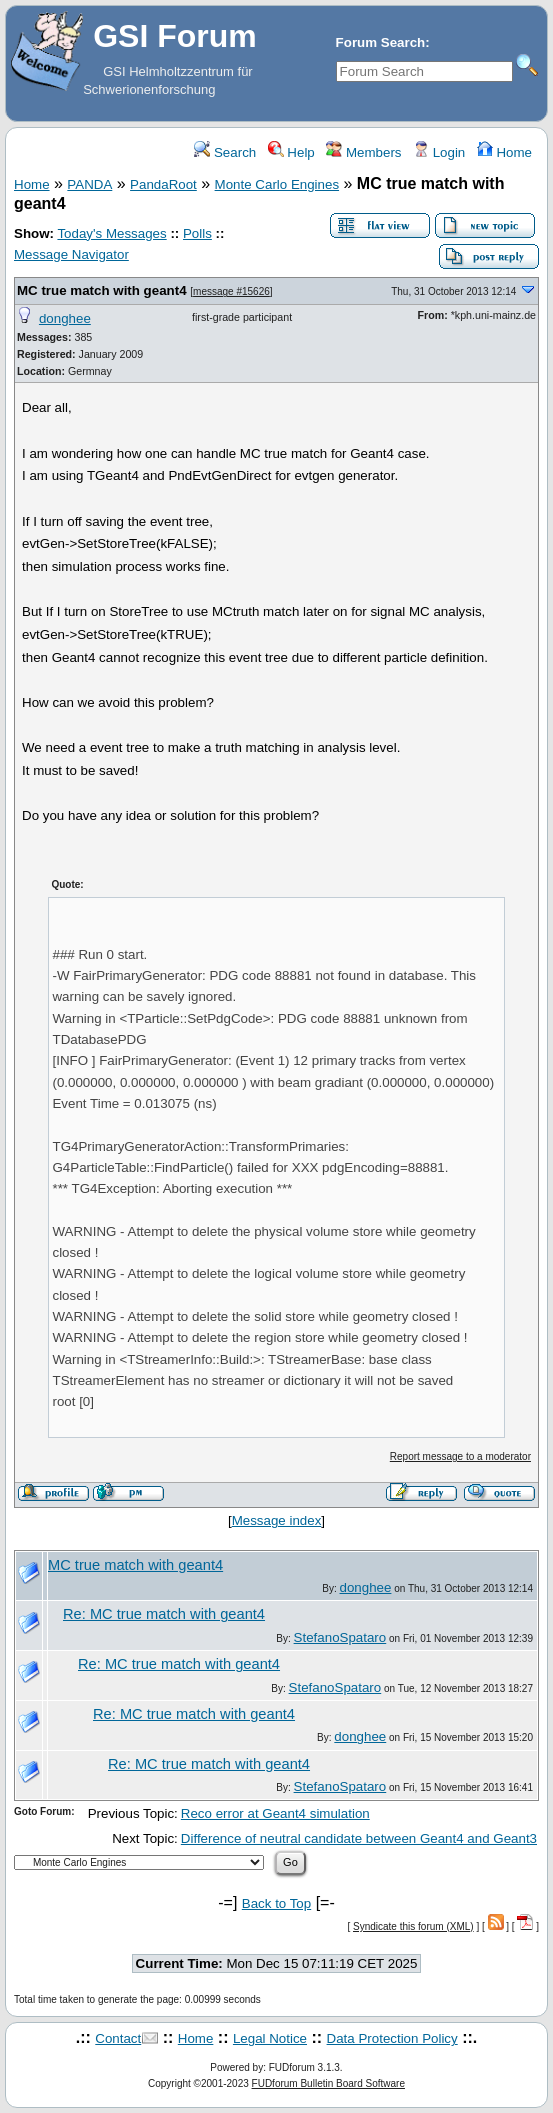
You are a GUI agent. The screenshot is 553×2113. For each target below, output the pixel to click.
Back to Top (276, 1903)
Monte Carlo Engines (277, 184)
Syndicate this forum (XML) (413, 1926)
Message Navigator (71, 254)
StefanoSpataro (340, 1637)
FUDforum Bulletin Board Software (328, 2083)
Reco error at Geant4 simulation (275, 1813)
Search (225, 152)
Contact (118, 2038)
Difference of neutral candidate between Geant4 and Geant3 (359, 1838)
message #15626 (231, 291)
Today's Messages (111, 233)
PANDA (89, 184)
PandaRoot (163, 184)
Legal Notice (270, 2038)
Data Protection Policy (392, 2038)
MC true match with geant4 (102, 290)
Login (439, 152)
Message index (277, 1520)
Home (504, 152)
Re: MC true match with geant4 (164, 1614)
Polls (197, 233)
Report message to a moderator (460, 1456)
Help (291, 152)
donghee (65, 318)
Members (363, 152)
